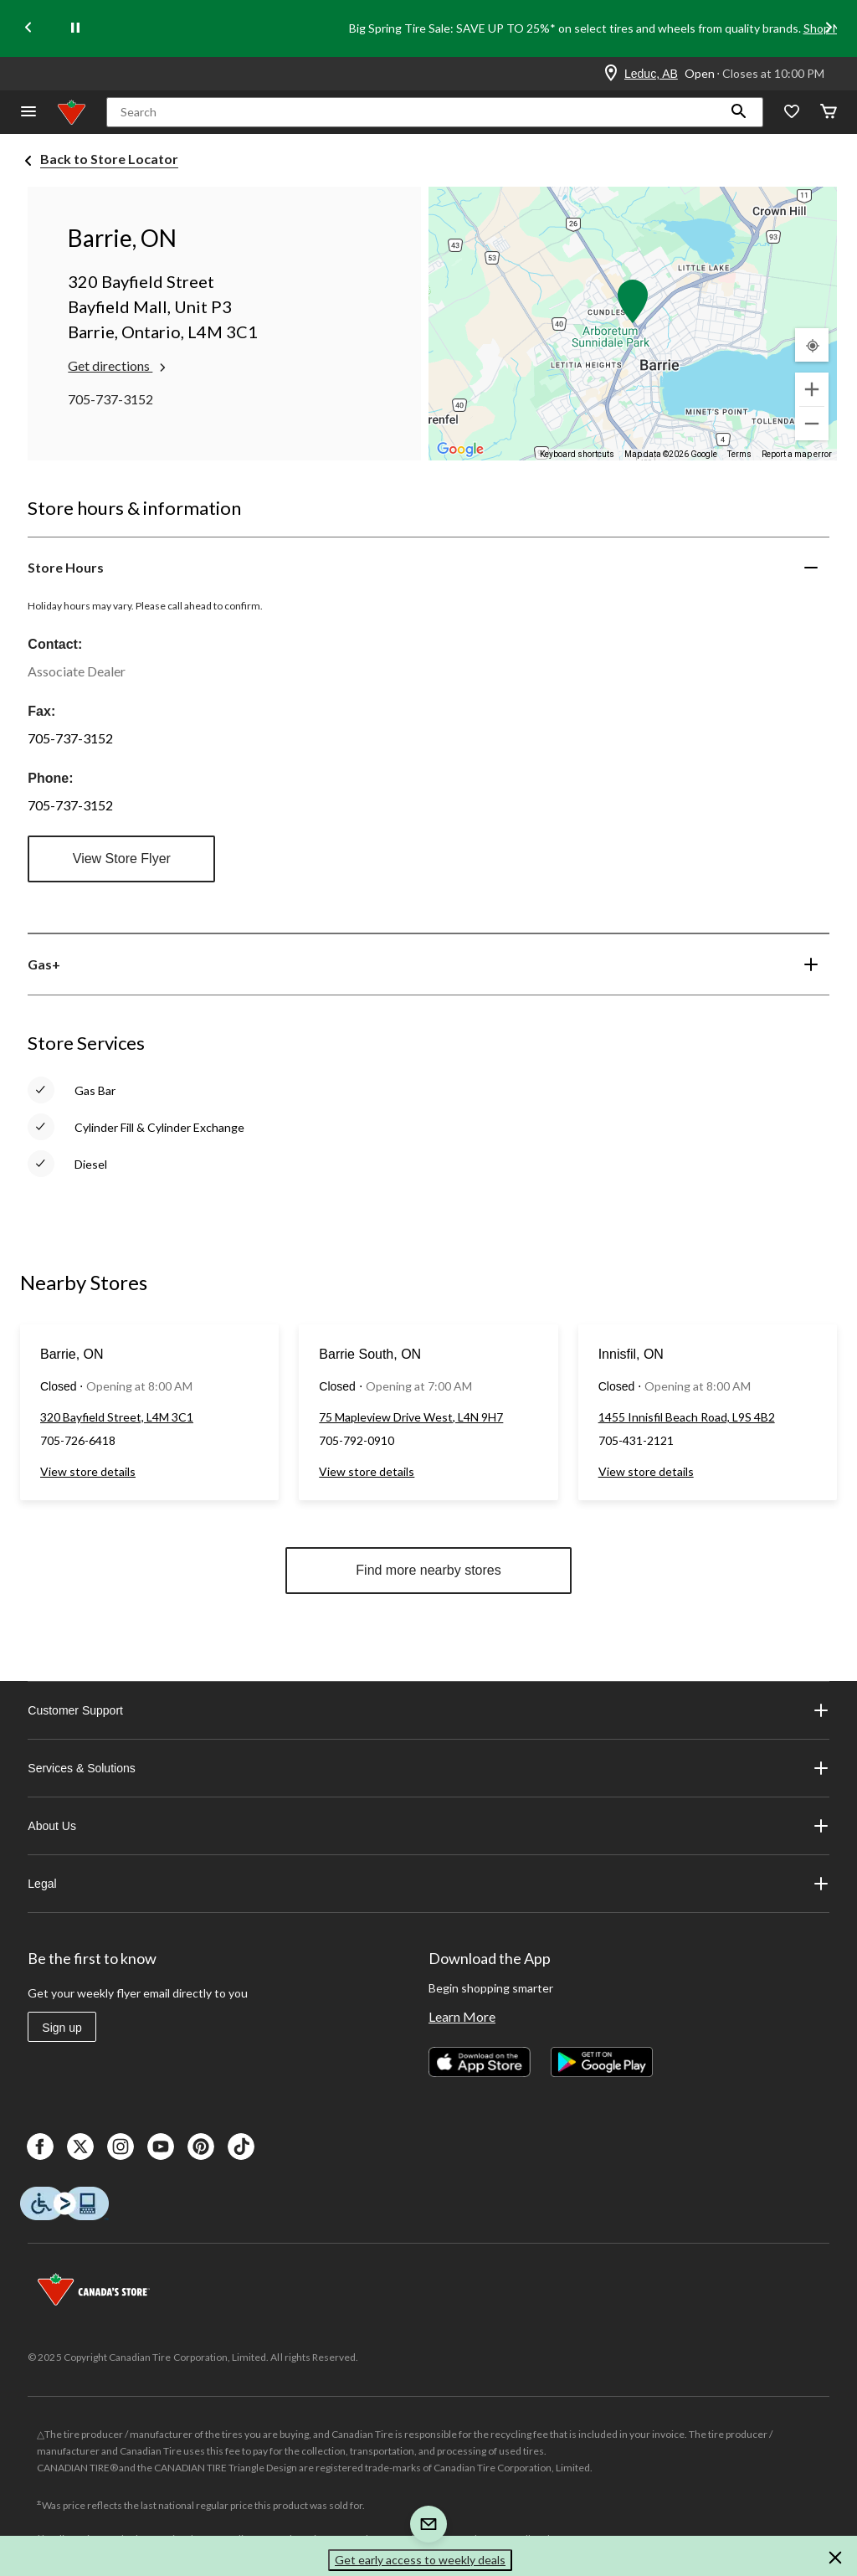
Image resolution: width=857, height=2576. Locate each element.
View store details (88, 1471)
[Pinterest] (200, 2146)
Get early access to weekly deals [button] (420, 2560)
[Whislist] (791, 112)
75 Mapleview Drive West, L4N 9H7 (411, 1417)
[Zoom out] (812, 423)
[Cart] (828, 112)
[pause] (75, 28)
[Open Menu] (28, 112)
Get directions (118, 365)
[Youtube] (160, 2146)
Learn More (461, 2016)
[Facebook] (40, 2146)
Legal (428, 1883)
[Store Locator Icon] (611, 73)
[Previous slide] (28, 29)
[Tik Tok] (241, 2146)
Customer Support (428, 1710)
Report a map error (797, 454)
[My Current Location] (812, 345)
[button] (739, 112)
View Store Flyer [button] (122, 858)
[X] (80, 2146)
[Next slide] (828, 29)
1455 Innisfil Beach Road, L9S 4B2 (686, 1417)
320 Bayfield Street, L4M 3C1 (116, 1417)
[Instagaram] (120, 2146)
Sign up (61, 2027)
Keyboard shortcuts (577, 454)
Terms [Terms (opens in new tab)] (739, 454)
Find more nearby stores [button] (428, 1570)
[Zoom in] (812, 389)
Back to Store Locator (109, 159)
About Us (428, 1826)
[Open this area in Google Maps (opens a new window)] (460, 449)
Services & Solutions (428, 1768)
